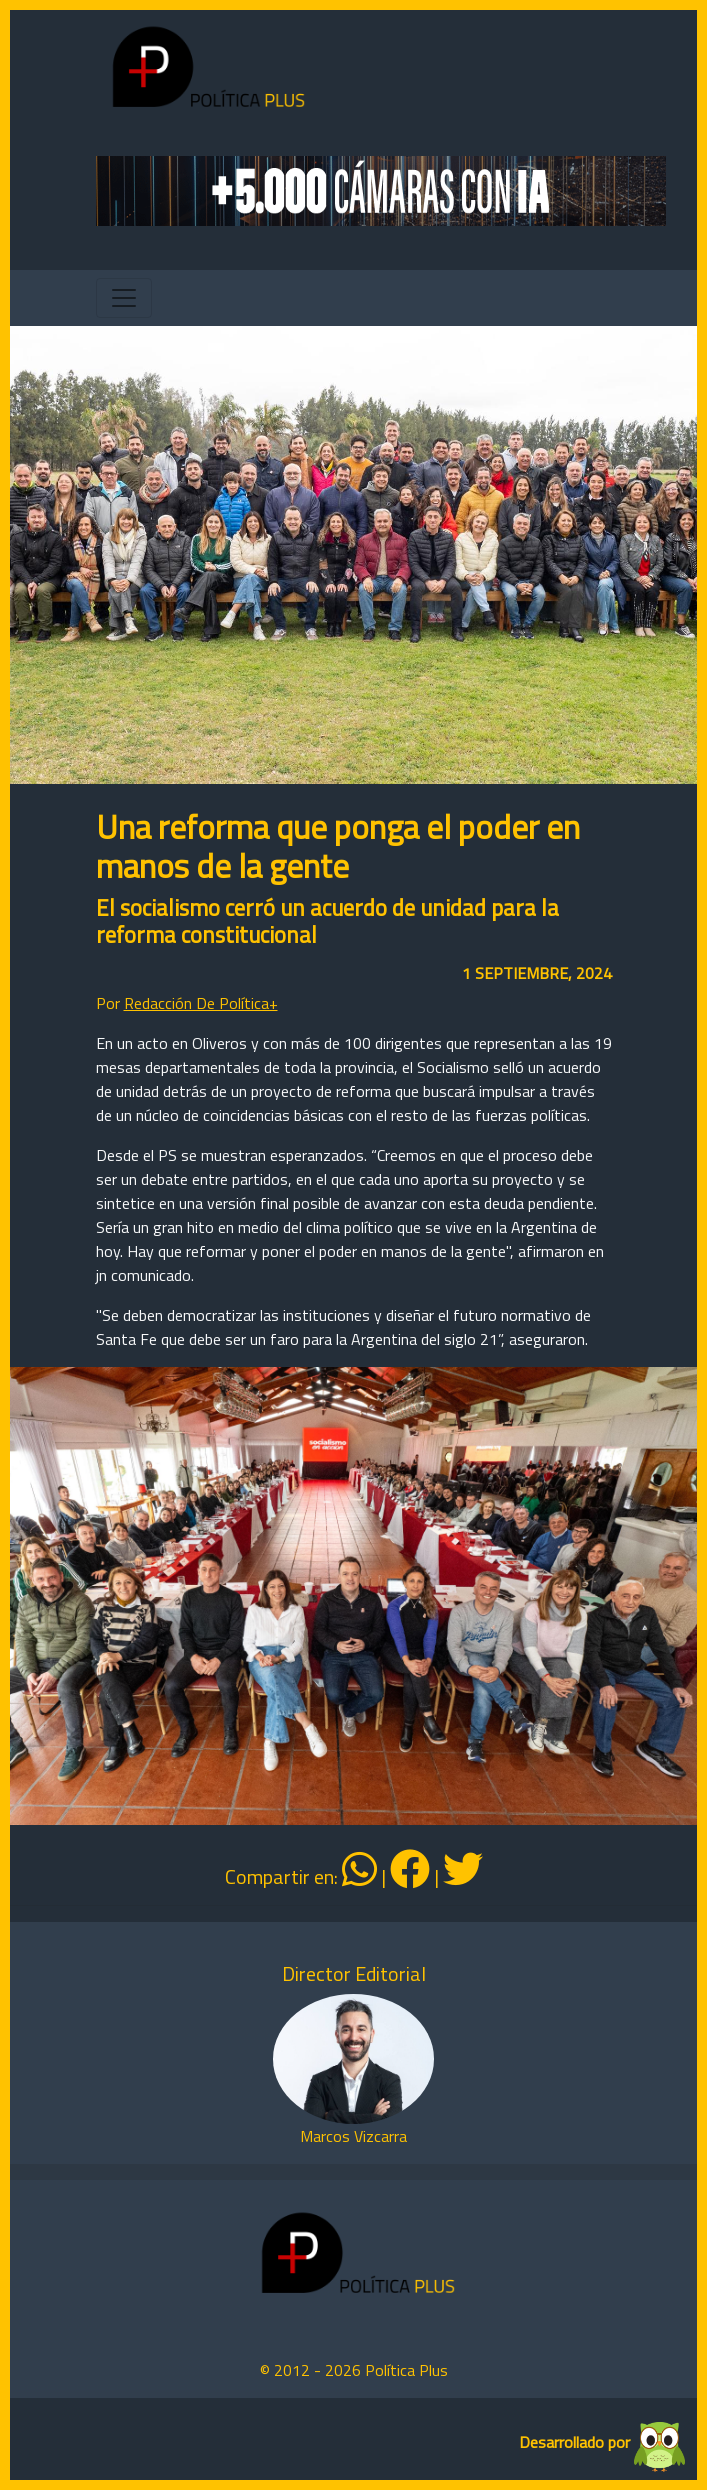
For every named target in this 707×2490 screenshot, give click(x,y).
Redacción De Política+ (201, 1003)
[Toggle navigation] (124, 298)
